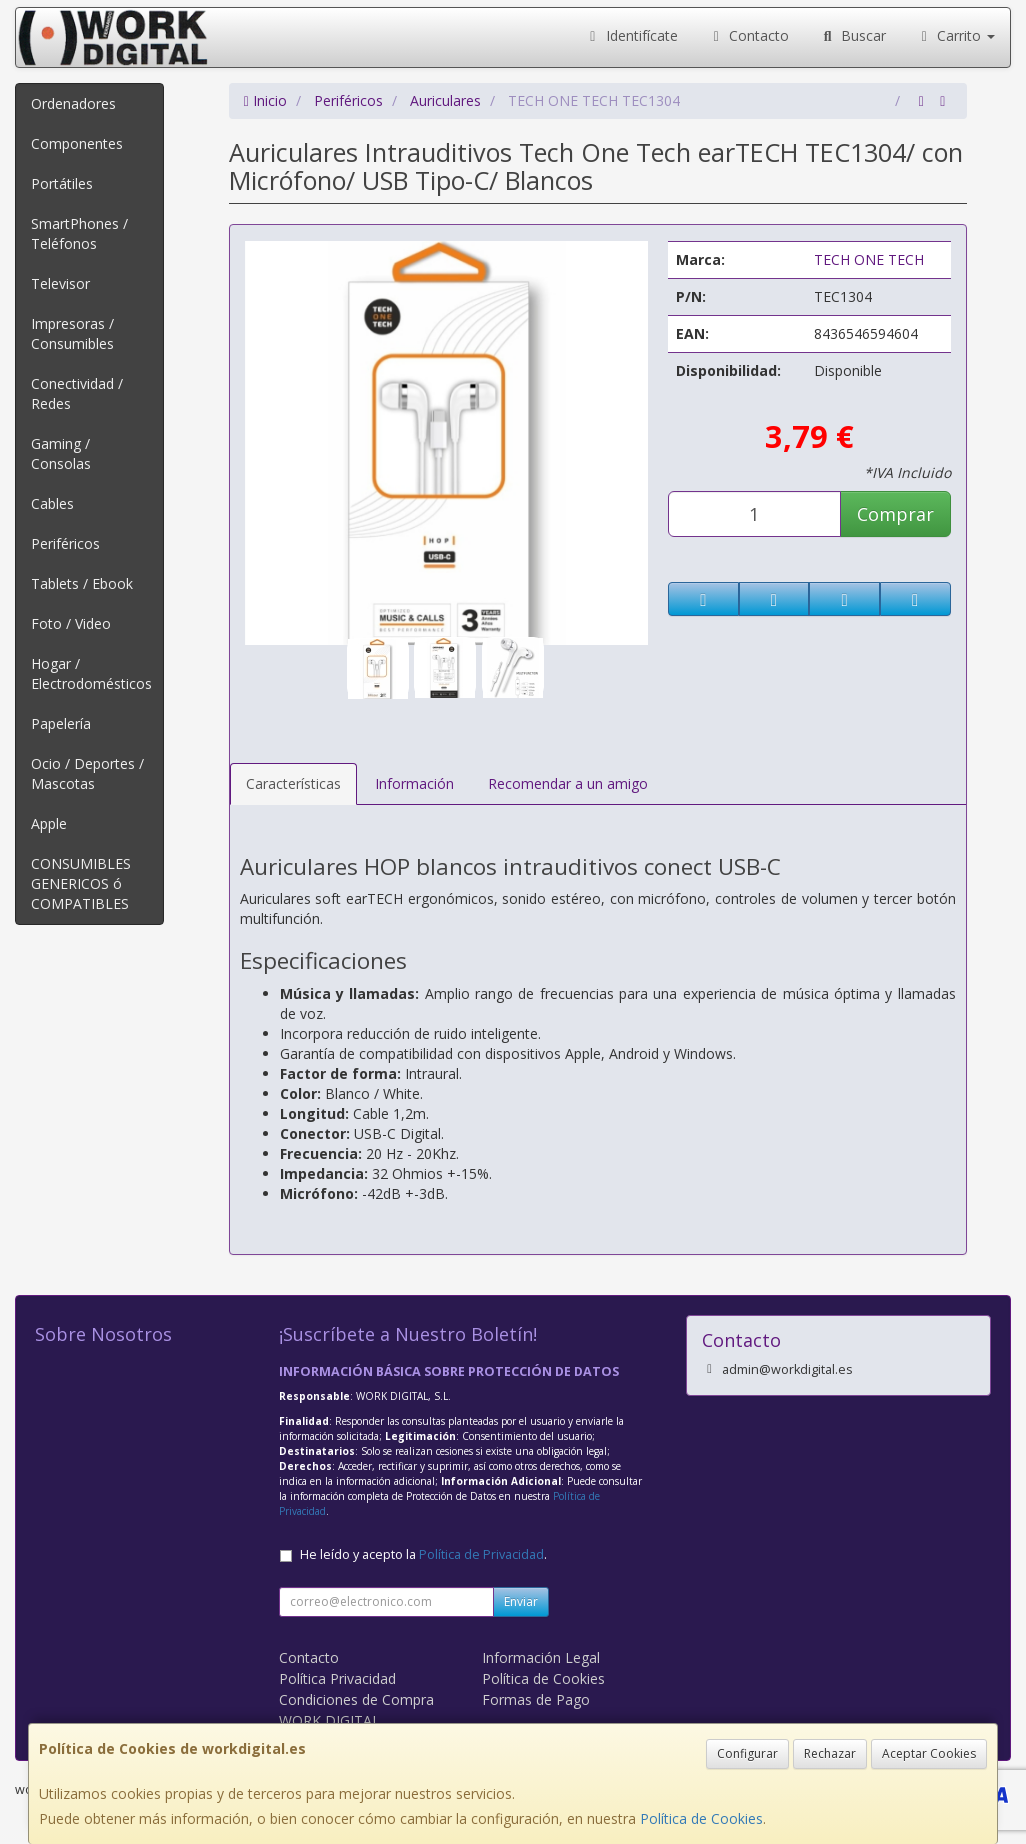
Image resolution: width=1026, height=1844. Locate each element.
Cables (52, 503)
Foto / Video (71, 623)
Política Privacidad (337, 1678)
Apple (49, 823)
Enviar (521, 1601)
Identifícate (631, 35)
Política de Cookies (701, 1818)
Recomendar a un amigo (568, 783)
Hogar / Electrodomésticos (91, 673)
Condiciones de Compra (356, 1699)
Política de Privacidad (481, 1554)
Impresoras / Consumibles (72, 333)
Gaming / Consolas (61, 453)
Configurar (747, 1753)
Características (293, 783)
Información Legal (541, 1657)
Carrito (956, 35)
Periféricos (65, 543)
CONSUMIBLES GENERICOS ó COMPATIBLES (81, 883)
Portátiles (62, 183)
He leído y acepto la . (423, 1554)
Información (414, 783)
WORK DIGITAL (329, 1720)
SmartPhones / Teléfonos (79, 233)
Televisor (60, 283)
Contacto (749, 35)
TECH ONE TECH (869, 259)
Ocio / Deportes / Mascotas (87, 773)
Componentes (77, 143)
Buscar (852, 35)
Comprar (895, 514)
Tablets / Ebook (82, 583)
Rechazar (830, 1753)
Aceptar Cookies (929, 1753)
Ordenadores (73, 103)
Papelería (61, 723)
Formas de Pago (536, 1699)
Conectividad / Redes (77, 393)
